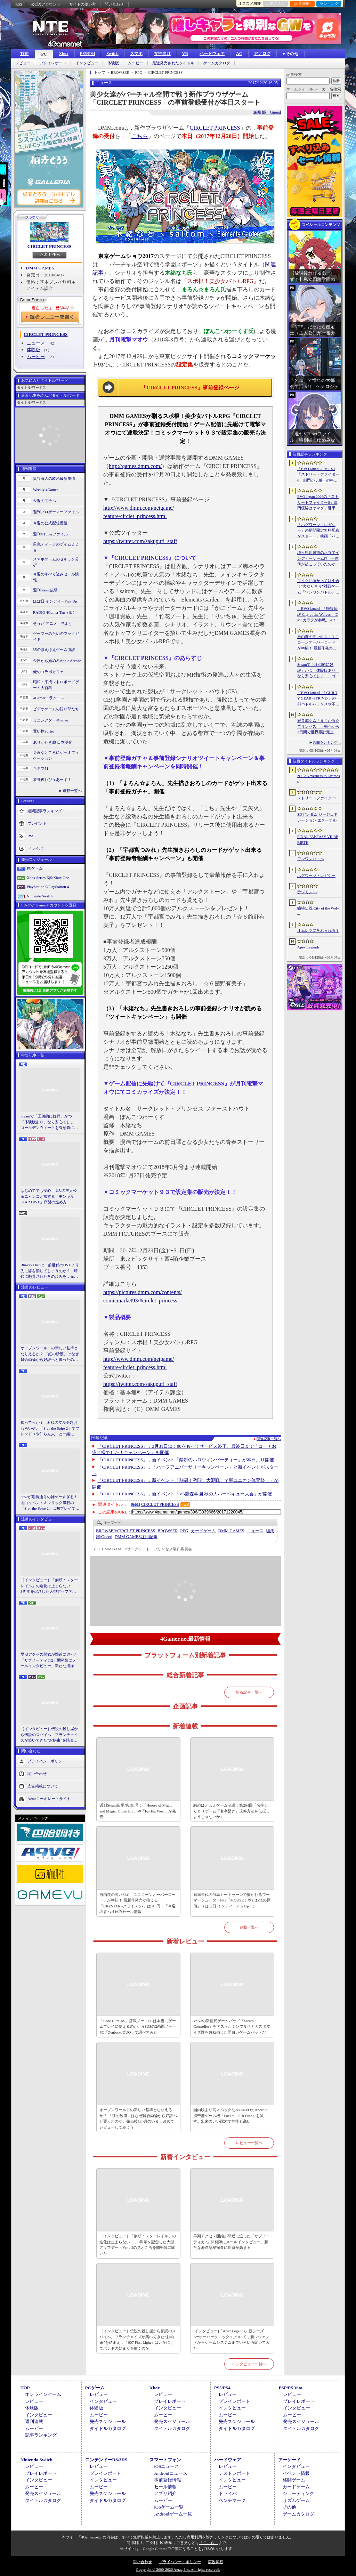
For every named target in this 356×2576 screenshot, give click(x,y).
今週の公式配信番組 (50, 523)
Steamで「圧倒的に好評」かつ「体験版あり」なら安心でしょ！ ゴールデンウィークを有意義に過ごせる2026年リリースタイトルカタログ (50, 1122)
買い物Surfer (43, 731)
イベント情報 (296, 2473)
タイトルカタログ (108, 2428)
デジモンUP (307, 892)
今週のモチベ (44, 501)
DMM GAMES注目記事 (136, 1536)
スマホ (136, 53)
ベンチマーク (232, 2500)
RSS (18, 4)
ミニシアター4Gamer (50, 720)
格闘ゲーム (294, 2479)
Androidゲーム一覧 (173, 2514)
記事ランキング (41, 2435)
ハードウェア (212, 53)
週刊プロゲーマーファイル (56, 512)
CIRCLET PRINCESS (49, 246)
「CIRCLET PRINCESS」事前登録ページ (190, 387)
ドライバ (35, 848)
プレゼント (37, 823)
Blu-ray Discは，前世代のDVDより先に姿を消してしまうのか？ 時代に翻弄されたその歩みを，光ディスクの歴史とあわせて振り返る (50, 1271)
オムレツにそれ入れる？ (318, 930)
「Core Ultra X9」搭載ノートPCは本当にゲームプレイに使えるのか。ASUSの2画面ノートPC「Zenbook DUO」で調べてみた (137, 2026)
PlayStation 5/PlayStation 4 (48, 887)
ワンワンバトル (310, 859)
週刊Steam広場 (45, 590)
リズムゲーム (296, 2500)
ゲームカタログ (216, 63)
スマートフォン (165, 2459)
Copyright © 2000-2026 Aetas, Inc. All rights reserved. (178, 2569)
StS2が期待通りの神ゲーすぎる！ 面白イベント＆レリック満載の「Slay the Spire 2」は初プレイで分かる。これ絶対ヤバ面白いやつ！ (50, 1503)
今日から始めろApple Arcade (57, 661)
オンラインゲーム (43, 2394)
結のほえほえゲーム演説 (54, 649)
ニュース (36, 343)
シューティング (298, 2493)
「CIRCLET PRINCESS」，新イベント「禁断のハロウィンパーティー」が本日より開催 (186, 1459)
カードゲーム (203, 1530)
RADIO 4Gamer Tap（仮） (54, 612)
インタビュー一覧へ (249, 2364)
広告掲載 (215, 2562)
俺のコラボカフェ (48, 672)
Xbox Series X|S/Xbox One (48, 877)
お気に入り (275, 3)
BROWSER (167, 1530)
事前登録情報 (167, 2479)
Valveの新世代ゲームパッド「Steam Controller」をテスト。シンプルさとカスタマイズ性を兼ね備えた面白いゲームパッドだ (231, 2026)
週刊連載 (34, 2421)
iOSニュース (166, 2466)
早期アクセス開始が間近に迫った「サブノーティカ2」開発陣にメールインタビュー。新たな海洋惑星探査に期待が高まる (49, 1660)
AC (239, 53)
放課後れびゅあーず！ (52, 779)
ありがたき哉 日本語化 (52, 742)
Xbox (63, 53)
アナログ (262, 53)
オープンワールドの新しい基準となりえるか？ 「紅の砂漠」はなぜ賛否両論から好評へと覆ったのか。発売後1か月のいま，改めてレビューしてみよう (50, 1354)
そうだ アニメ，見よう (52, 623)
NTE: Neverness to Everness (318, 779)
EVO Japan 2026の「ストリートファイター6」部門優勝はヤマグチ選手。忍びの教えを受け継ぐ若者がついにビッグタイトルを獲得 (318, 502)
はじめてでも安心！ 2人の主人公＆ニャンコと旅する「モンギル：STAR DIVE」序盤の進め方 (49, 1196)
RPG (184, 1530)
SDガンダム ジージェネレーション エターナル (317, 817)
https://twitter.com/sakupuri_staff (140, 541)
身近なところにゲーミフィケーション (56, 755)
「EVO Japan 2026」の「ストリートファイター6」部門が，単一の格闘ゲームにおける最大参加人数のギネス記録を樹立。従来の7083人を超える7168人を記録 (318, 475)
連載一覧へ (72, 791)
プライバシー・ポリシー (180, 2562)
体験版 (113, 63)
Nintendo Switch (39, 896)
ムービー (135, 63)
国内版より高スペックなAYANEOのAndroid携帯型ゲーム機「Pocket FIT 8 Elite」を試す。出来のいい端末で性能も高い (230, 2115)
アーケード (289, 2459)
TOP (24, 53)
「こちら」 (208, 2543)
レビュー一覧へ (249, 2143)
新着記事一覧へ (249, 1692)
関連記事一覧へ (269, 1439)
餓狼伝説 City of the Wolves (318, 911)
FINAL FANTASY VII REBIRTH (317, 839)
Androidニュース (170, 2473)
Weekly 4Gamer (45, 489)
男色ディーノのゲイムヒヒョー (56, 547)
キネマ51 (40, 768)
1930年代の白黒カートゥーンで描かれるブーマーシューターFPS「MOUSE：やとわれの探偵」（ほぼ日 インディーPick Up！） (231, 1900)
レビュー (23, 63)
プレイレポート (53, 63)
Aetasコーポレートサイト (49, 1798)
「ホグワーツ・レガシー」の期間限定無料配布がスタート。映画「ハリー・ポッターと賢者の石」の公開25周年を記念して (318, 531)
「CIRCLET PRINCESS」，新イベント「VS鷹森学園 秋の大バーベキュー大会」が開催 (185, 1493)
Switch (112, 53)
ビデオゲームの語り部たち (56, 709)
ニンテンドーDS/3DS (106, 2459)
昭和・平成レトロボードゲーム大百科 (56, 685)
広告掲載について (42, 1786)
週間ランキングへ (327, 742)
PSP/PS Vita (290, 2387)
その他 (289, 2507)
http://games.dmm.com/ (135, 466)
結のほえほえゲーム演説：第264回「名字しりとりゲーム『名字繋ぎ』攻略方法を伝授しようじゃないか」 (231, 1811)
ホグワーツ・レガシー (316, 875)
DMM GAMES (40, 267)
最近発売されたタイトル (173, 63)
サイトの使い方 (82, 4)
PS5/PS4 (87, 53)
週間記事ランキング (44, 811)
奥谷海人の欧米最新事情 (54, 478)
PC (44, 54)
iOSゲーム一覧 (169, 2507)
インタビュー (86, 63)
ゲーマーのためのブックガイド (56, 636)
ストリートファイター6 (317, 798)
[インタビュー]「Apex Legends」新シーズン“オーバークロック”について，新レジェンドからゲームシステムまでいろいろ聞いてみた (231, 2339)
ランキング (329, 3)
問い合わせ (114, 4)
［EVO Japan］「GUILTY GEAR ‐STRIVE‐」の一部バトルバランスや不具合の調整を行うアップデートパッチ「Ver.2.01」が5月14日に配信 (318, 699)
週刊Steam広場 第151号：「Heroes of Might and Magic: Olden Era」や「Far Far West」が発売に (137, 1811)
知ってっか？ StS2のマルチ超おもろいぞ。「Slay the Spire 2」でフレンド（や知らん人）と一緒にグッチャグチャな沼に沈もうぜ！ (50, 1428)
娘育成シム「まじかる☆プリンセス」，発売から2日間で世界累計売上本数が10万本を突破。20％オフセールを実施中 (318, 726)
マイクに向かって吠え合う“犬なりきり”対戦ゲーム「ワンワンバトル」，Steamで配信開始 (318, 587)
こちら (139, 136)
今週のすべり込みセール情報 (56, 577)
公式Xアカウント (45, 4)
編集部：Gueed (267, 112)
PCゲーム (35, 868)
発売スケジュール (108, 2421)
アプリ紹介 (165, 2493)
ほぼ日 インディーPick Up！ (57, 601)
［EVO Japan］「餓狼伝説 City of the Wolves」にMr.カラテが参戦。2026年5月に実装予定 (317, 614)
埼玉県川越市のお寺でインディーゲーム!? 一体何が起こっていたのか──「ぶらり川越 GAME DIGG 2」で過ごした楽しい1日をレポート (318, 558)
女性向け (162, 53)
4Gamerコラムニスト (50, 698)
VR (185, 53)
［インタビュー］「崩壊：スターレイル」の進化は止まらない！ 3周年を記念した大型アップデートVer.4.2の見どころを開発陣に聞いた (49, 1586)
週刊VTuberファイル (50, 534)
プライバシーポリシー (46, 1761)
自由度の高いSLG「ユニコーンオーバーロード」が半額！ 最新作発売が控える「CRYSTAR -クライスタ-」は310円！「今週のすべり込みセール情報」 (137, 1903)
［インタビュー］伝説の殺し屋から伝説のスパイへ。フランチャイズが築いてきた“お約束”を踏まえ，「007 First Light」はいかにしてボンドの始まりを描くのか (49, 1735)
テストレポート (234, 2473)
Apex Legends (308, 947)
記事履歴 (302, 3)
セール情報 (165, 2486)
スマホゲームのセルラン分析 (56, 562)
